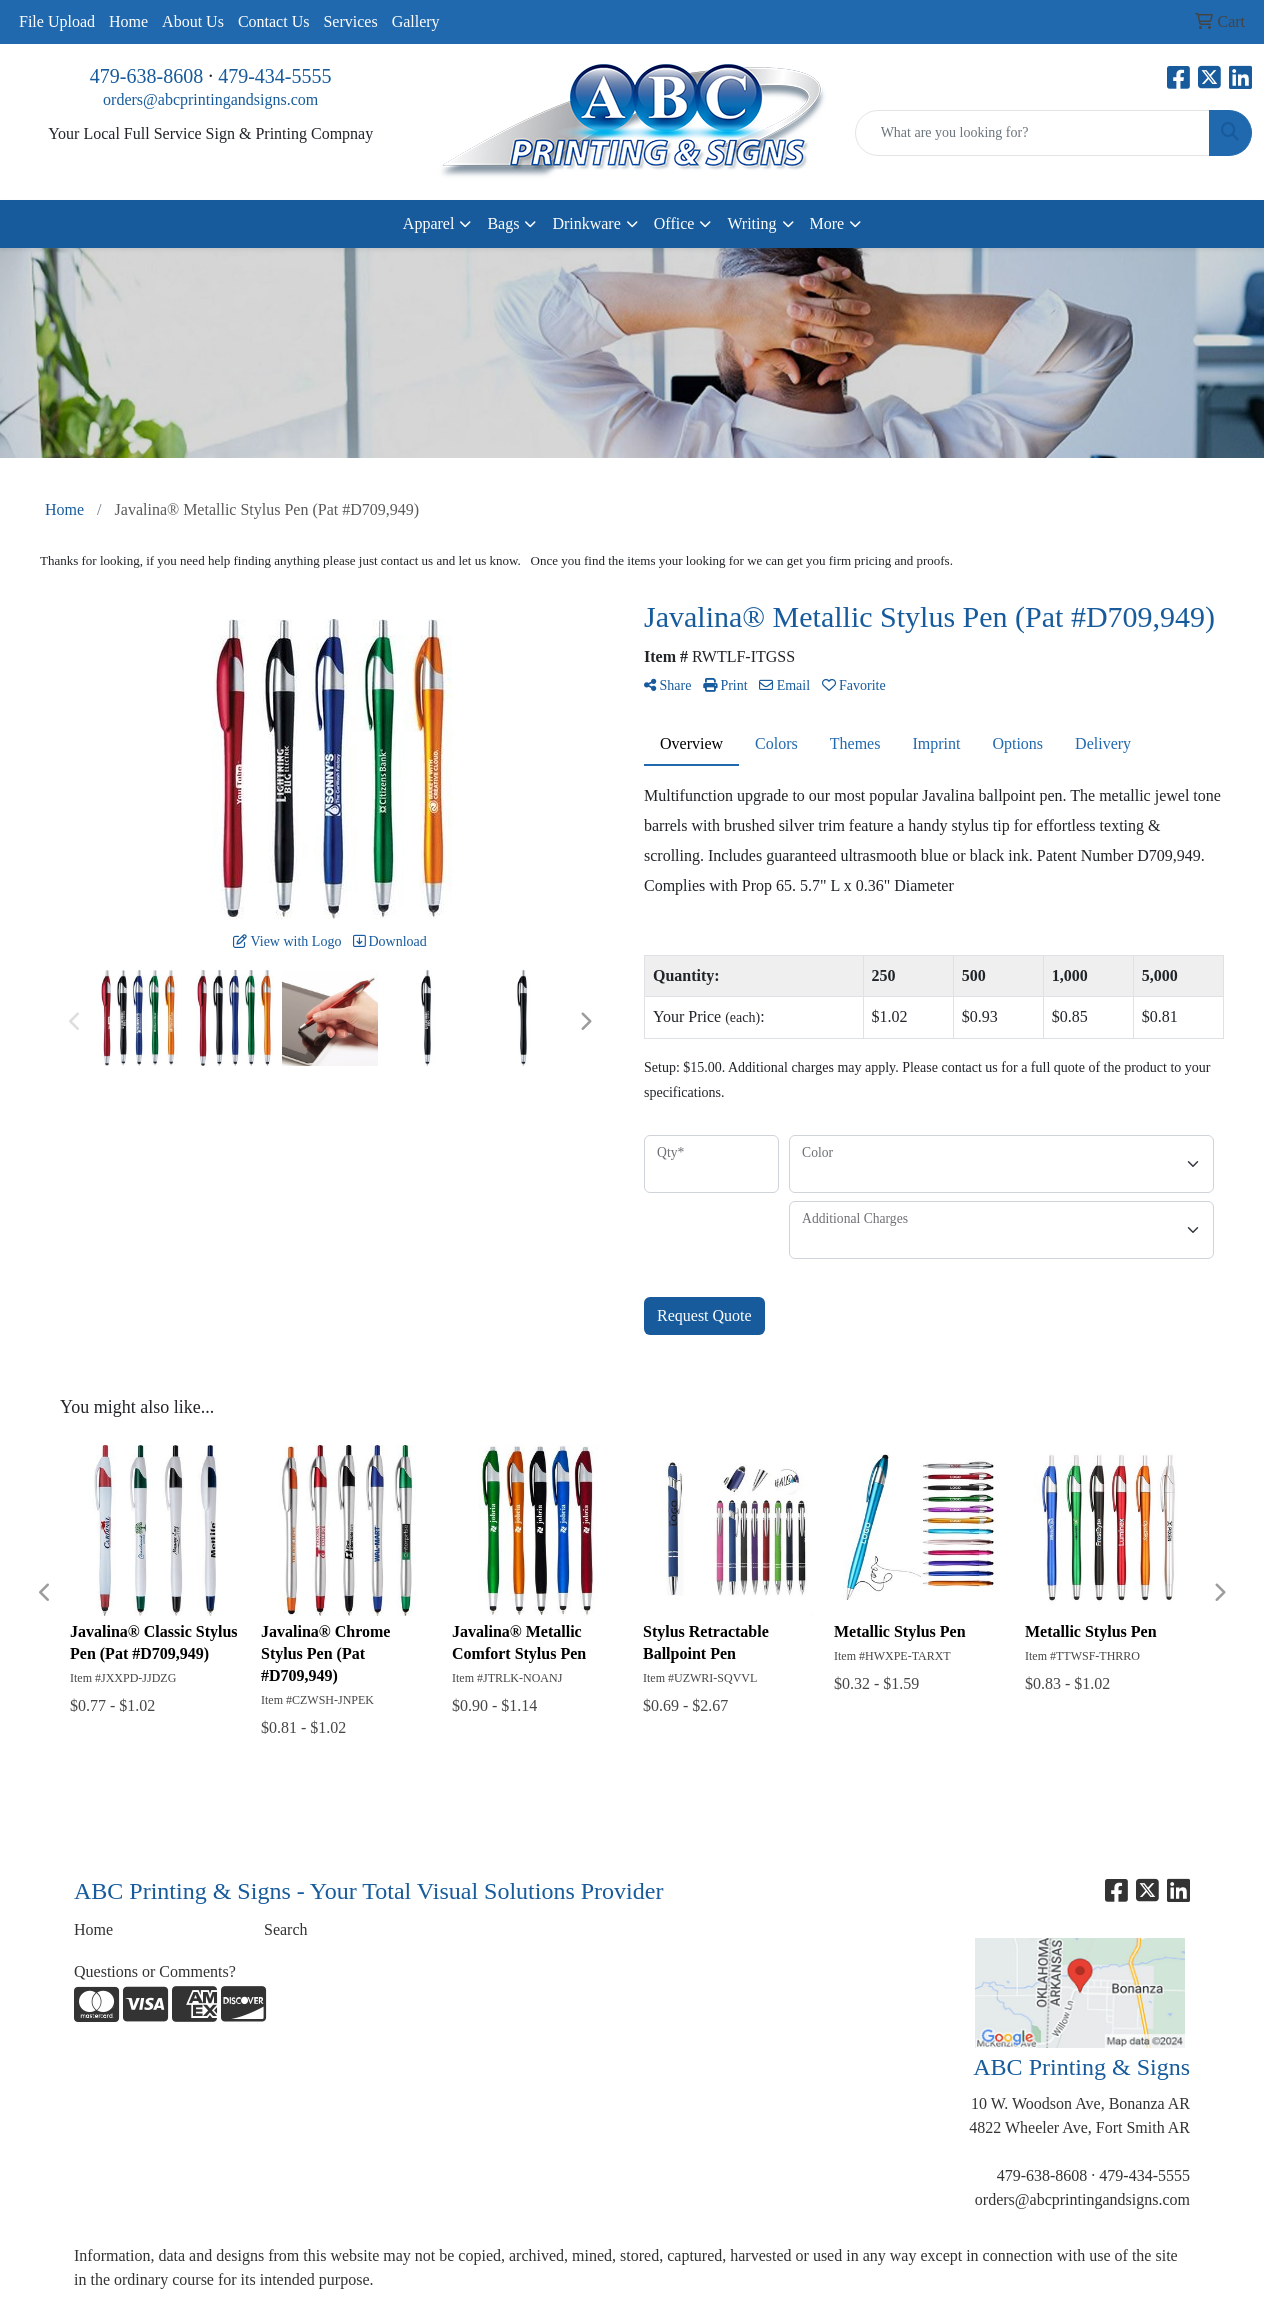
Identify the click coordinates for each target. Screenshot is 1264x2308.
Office (674, 223)
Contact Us (274, 21)
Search (286, 1929)
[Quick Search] (1032, 133)
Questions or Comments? (155, 1971)
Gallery (416, 21)
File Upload (57, 21)
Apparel (429, 223)
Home (128, 21)
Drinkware (586, 223)
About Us (193, 21)
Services (350, 21)
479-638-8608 (146, 76)
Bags (503, 223)
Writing (751, 223)
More (827, 223)
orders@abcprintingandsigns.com (210, 99)
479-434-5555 (274, 76)
